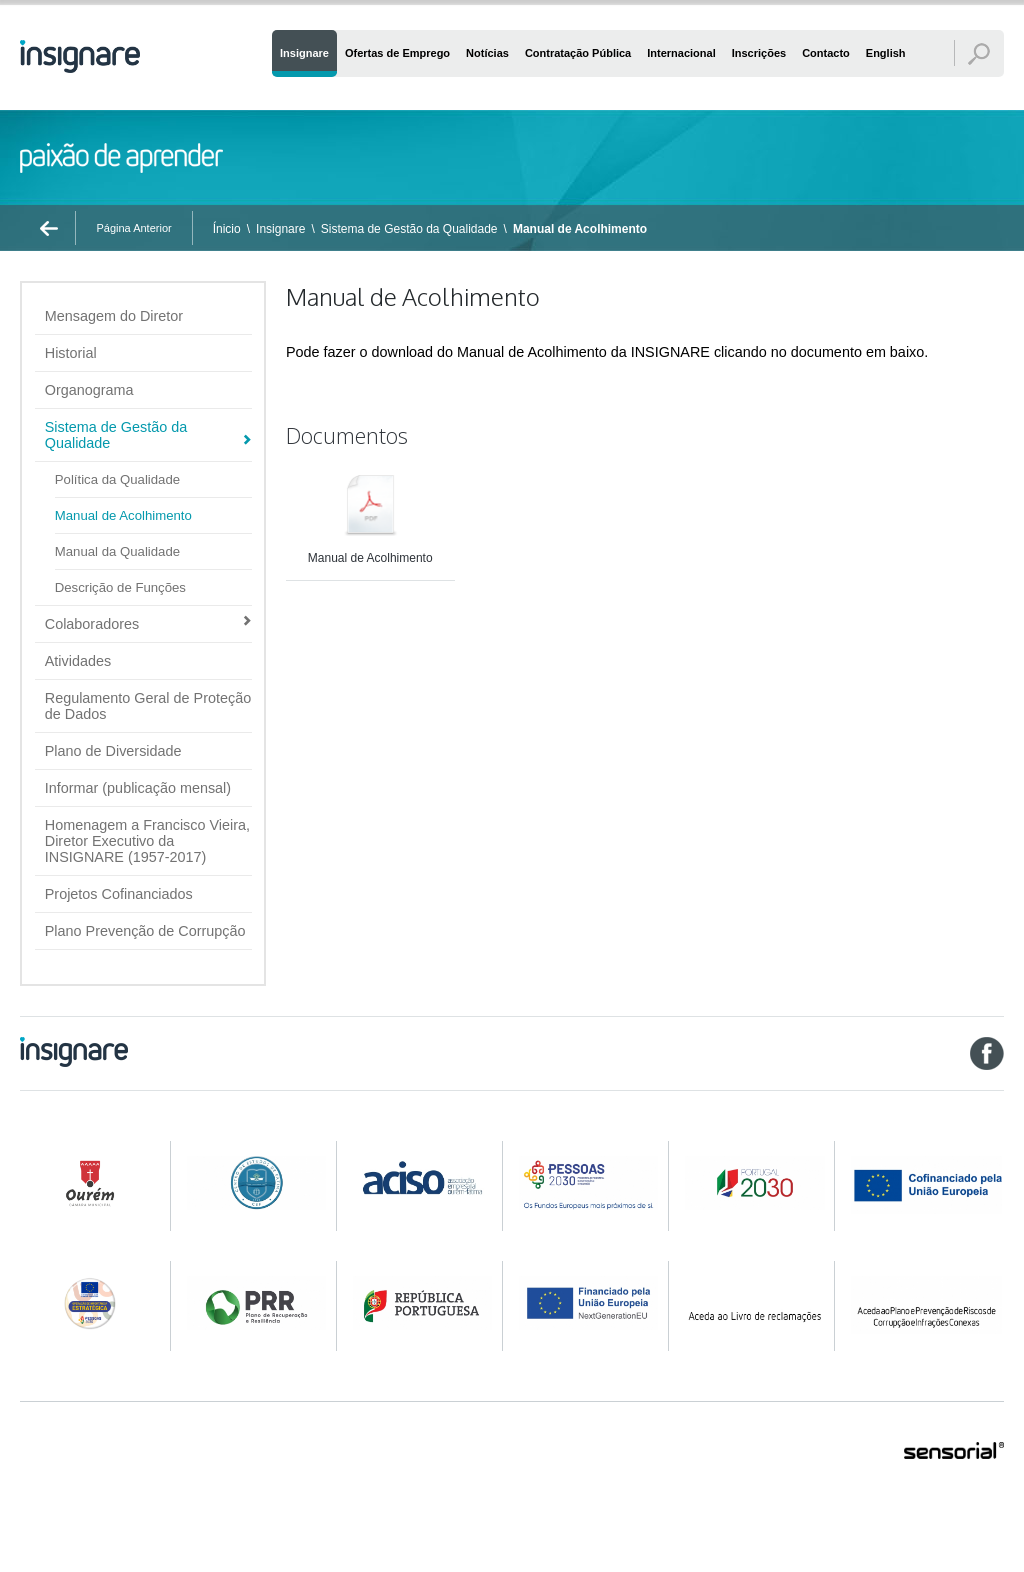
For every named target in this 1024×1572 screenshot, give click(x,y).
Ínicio (227, 229)
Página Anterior (133, 228)
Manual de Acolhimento (580, 229)
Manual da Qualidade (117, 551)
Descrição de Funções (120, 587)
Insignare (280, 229)
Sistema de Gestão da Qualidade (409, 229)
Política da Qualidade (117, 479)
